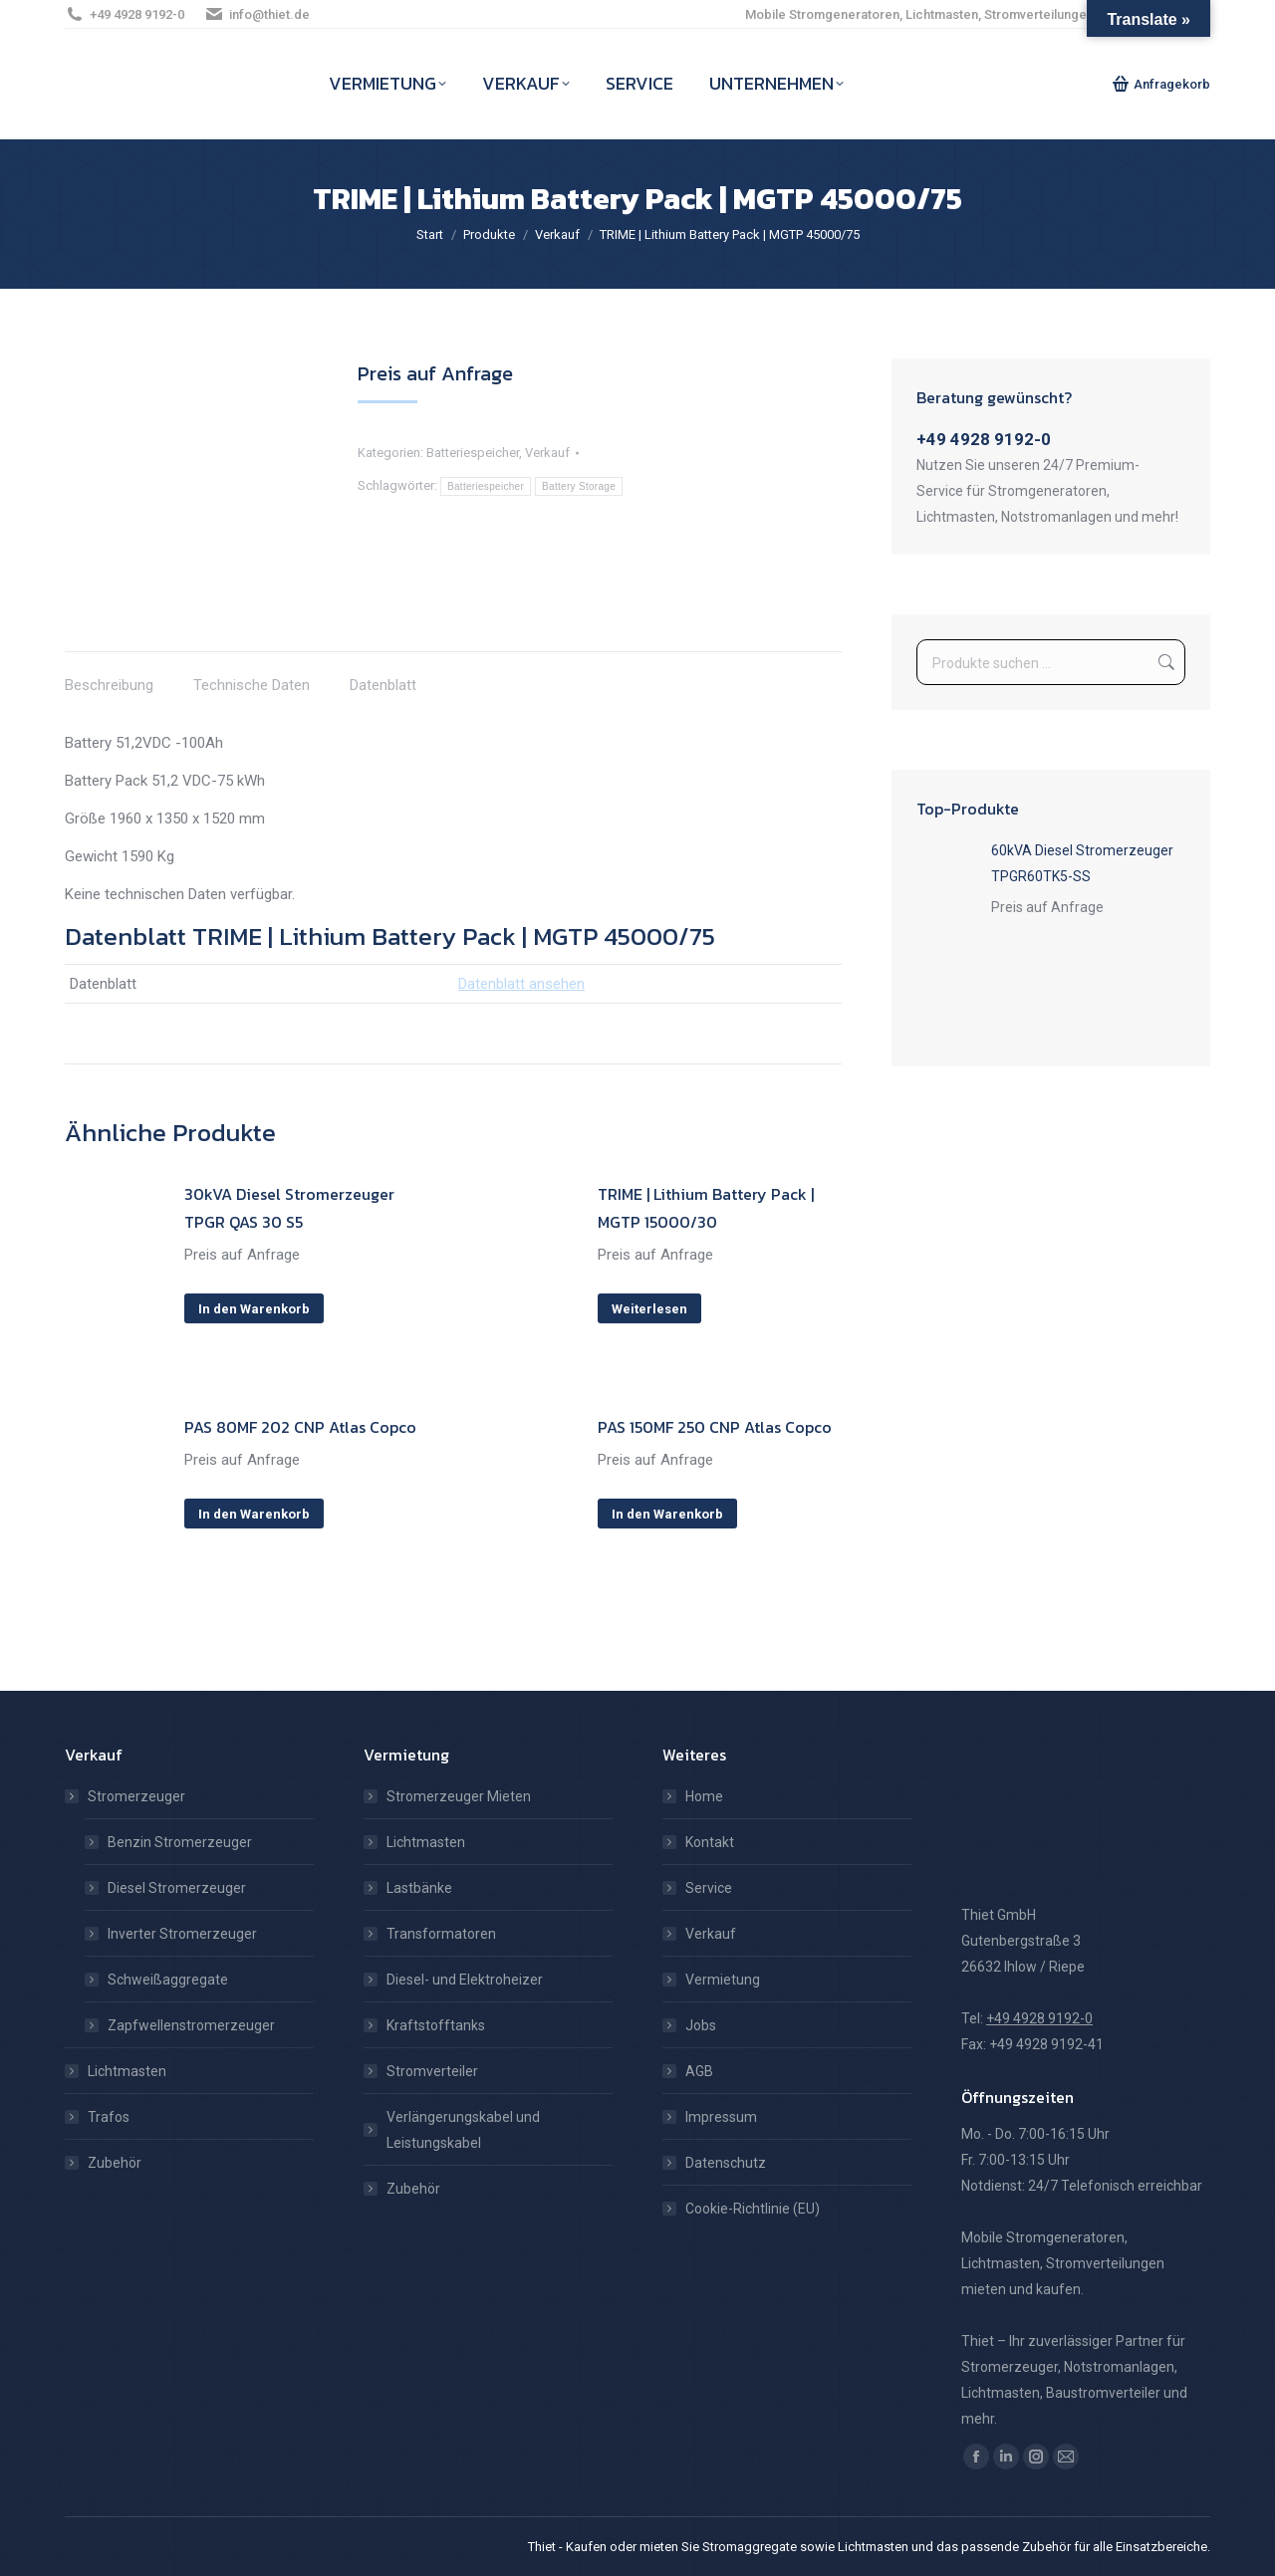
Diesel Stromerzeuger (177, 1888)
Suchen (1164, 662)
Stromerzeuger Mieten (458, 1796)
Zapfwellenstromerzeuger (191, 2025)
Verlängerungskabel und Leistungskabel (463, 2130)
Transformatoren (441, 1934)
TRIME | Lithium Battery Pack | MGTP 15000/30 (706, 1208)
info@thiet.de (257, 14)
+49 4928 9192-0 (124, 14)
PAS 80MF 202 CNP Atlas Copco (300, 1427)
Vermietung (722, 1980)
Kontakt (709, 1842)
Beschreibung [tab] (109, 685)
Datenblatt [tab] (383, 685)
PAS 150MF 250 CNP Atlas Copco (715, 1427)
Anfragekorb (1161, 84)
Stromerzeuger (126, 1796)
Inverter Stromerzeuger (182, 1934)
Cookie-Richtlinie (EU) (752, 2209)
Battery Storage (579, 486)
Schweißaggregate (168, 1980)
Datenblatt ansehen (521, 984)
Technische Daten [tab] (251, 685)
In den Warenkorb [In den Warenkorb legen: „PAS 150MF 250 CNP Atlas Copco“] (667, 1514)
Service (708, 1888)
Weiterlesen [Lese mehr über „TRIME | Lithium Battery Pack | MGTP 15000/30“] (649, 1308)
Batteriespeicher (472, 452)
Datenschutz (725, 2163)
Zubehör (114, 2163)
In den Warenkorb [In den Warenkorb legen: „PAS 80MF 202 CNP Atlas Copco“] (254, 1514)
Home (704, 1796)
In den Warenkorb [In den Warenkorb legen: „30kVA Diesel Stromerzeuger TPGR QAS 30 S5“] (254, 1308)
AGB (699, 2071)
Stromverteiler (432, 2071)
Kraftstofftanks (435, 2025)
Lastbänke (419, 1888)
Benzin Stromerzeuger (180, 1842)
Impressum (721, 2117)
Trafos (108, 2117)
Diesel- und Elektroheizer (464, 1980)
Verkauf (547, 452)
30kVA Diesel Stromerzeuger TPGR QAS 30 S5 (289, 1208)
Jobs (700, 2025)
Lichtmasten (127, 2071)
